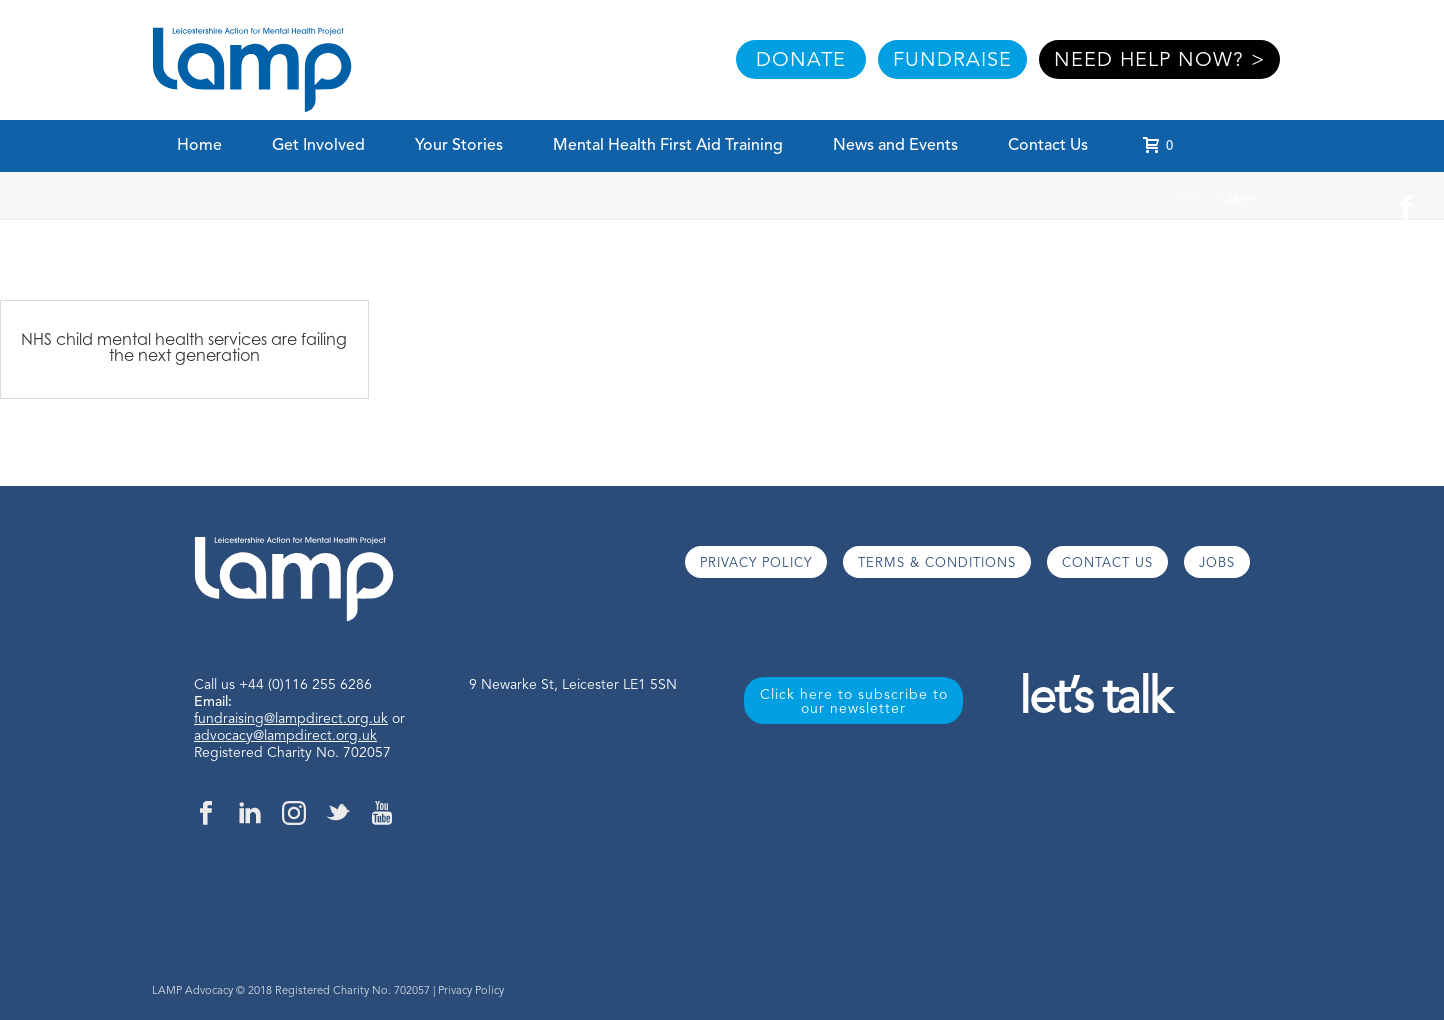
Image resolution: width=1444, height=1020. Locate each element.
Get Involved (318, 146)
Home (199, 146)
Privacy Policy (471, 991)
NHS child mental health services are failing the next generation (184, 347)
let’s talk (1094, 700)
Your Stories (459, 146)
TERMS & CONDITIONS (937, 563)
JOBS (1217, 563)
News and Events (895, 146)
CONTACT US (1107, 563)
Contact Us (1048, 146)
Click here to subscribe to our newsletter (854, 702)
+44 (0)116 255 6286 (305, 685)
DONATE (801, 61)
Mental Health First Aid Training (668, 146)
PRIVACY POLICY (756, 563)
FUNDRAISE (952, 61)
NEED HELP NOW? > (1159, 61)
